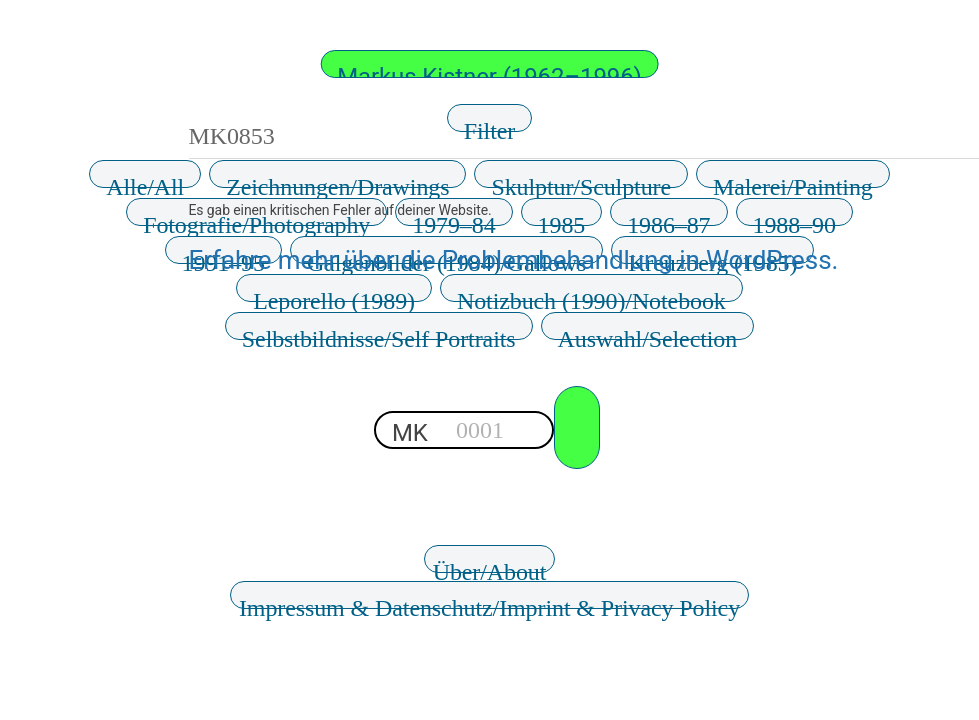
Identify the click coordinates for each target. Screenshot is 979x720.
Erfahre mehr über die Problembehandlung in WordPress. (514, 260)
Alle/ (145, 181)
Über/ (490, 566)
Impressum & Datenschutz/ (489, 602)
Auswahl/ (648, 333)
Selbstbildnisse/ (379, 333)
